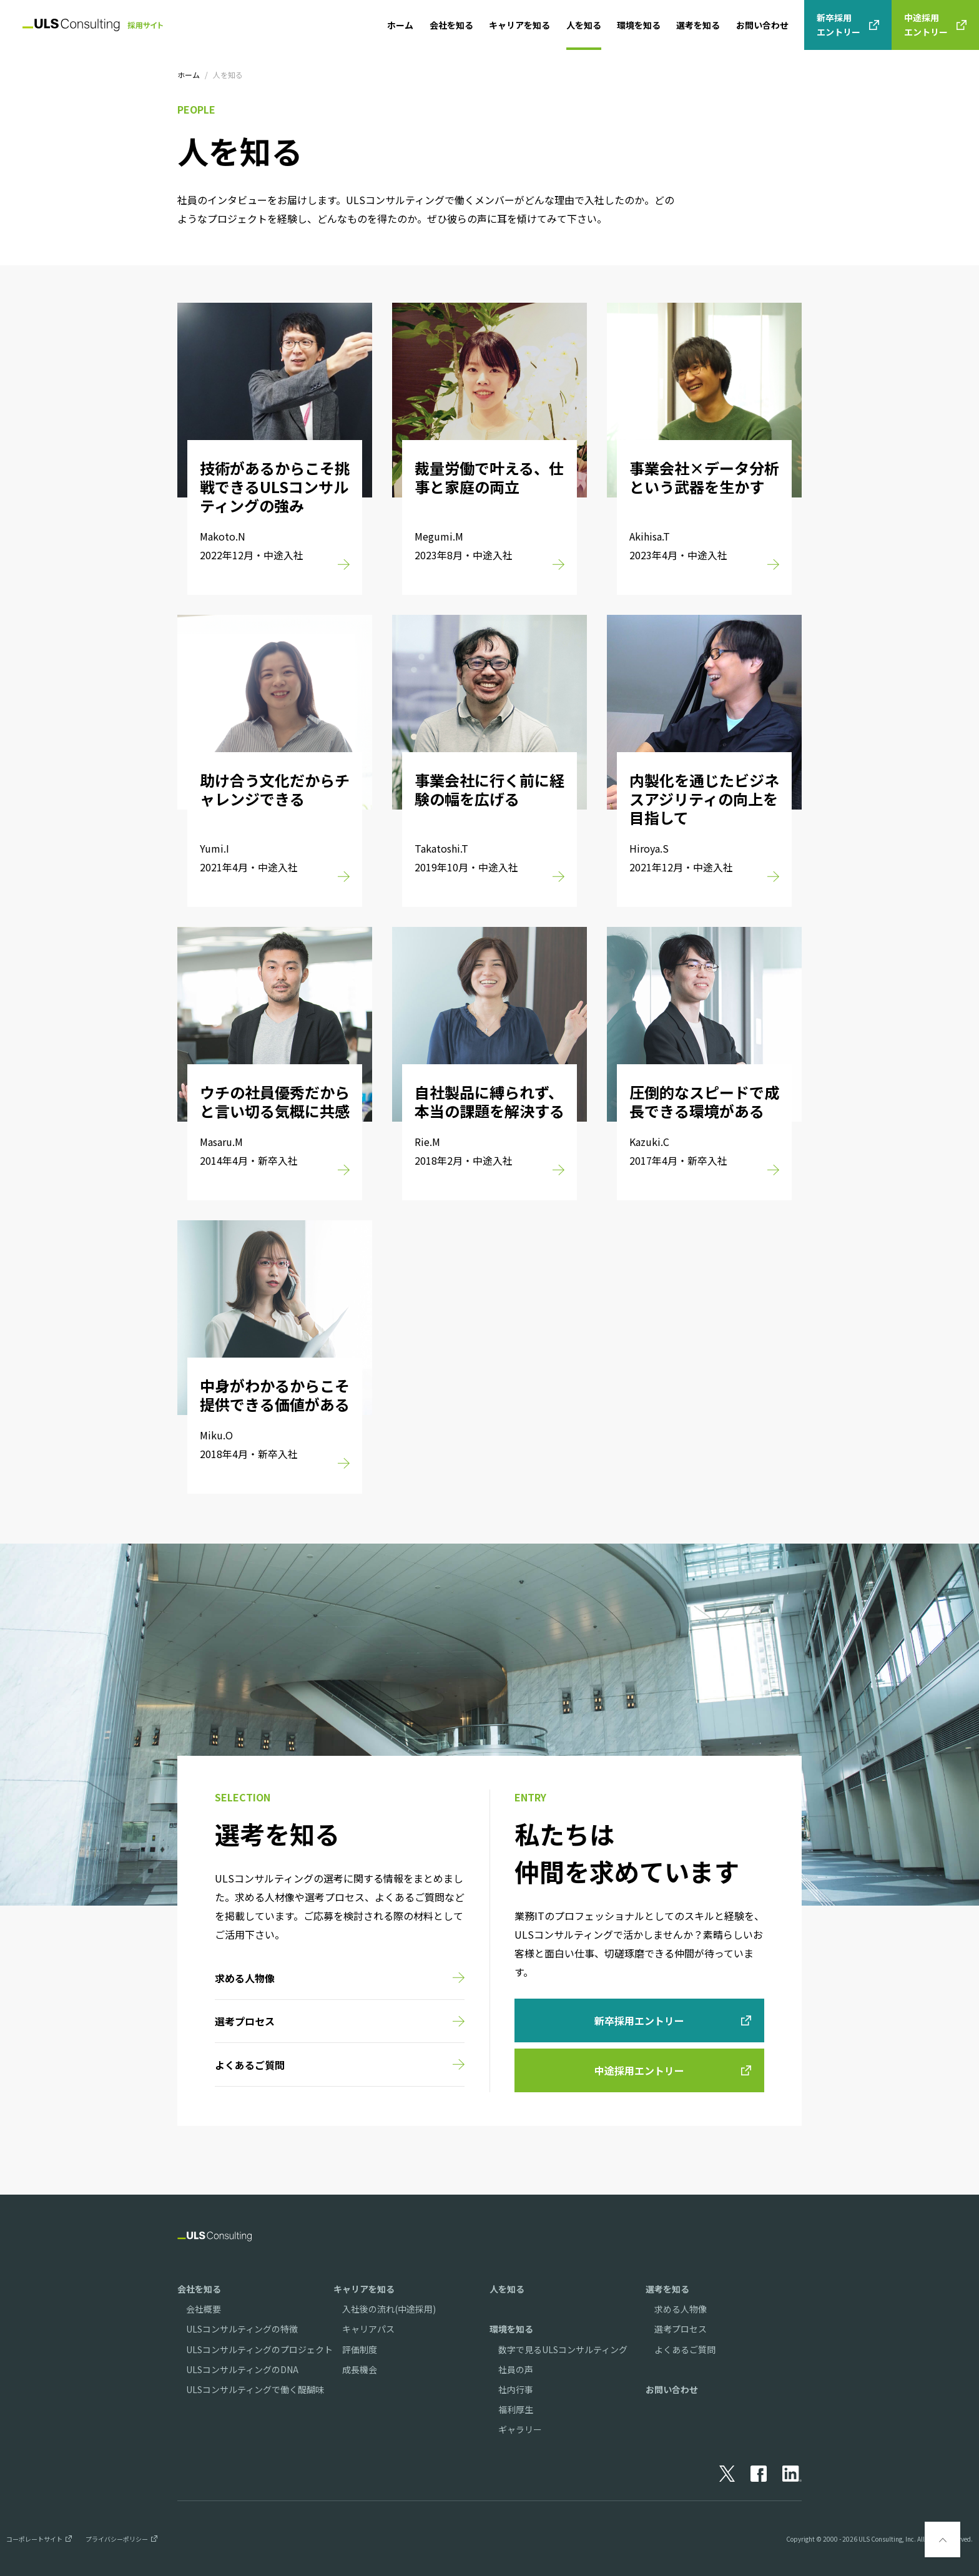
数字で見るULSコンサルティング (562, 2349)
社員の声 (515, 2369)
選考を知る (698, 25)
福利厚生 (515, 2409)
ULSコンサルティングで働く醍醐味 (255, 2389)
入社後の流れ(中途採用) (389, 2309)
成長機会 (359, 2369)
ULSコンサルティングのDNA (242, 2369)
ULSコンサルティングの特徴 (242, 2329)
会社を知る (451, 25)
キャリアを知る (519, 25)
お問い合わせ (762, 25)
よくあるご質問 (685, 2349)
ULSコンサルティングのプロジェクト (259, 2349)
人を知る (583, 25)
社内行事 (515, 2389)
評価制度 (359, 2349)
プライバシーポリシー (117, 2539)
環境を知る (639, 25)
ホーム (400, 25)
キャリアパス (368, 2329)
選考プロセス (680, 2329)
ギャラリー (520, 2429)
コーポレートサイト (34, 2539)
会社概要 (203, 2309)
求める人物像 (680, 2309)
